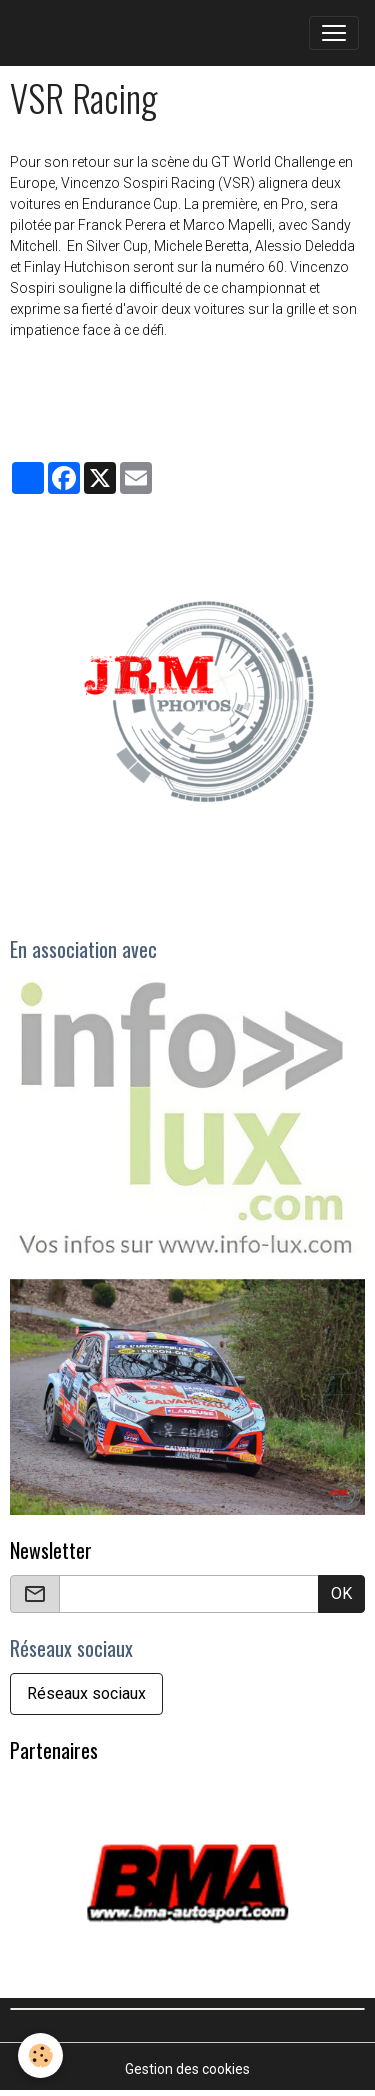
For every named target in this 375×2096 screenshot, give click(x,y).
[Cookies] (40, 2055)
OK (341, 1593)
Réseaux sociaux (86, 1693)
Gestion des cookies (187, 2069)
